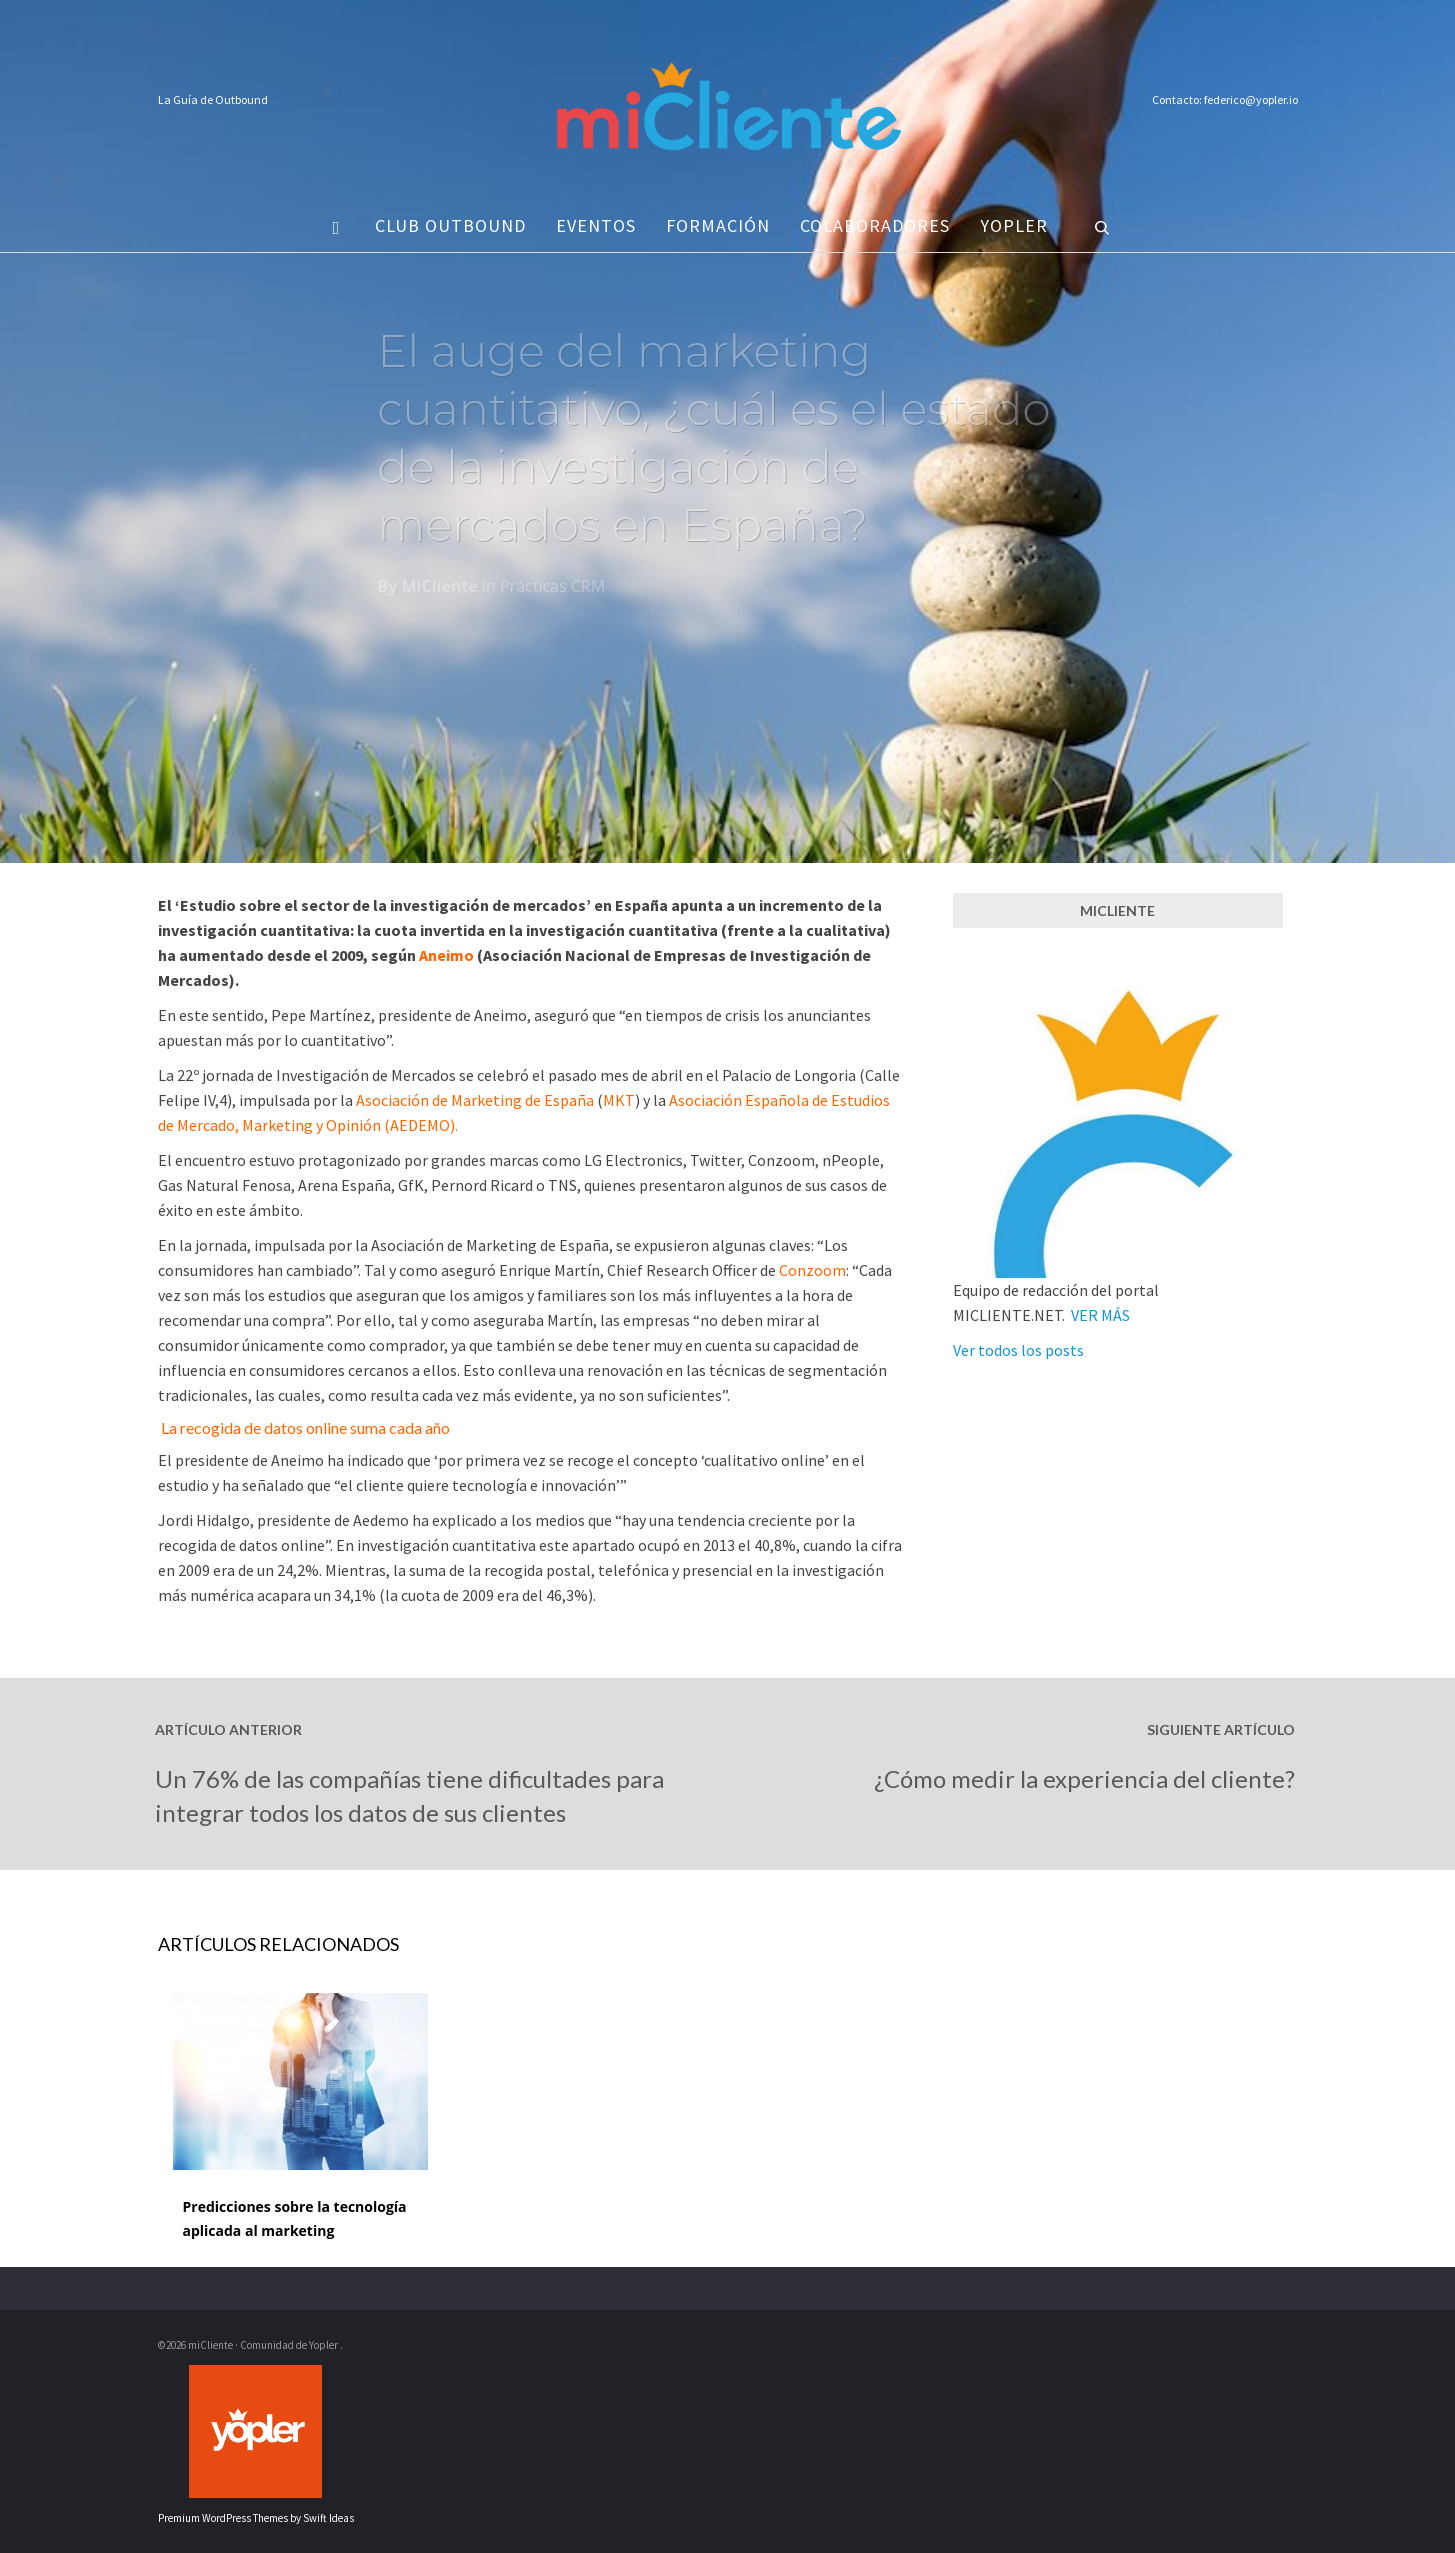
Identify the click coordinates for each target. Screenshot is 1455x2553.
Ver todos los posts (1018, 1350)
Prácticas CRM (552, 592)
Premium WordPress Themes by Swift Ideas (256, 2518)
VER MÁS (1100, 1315)
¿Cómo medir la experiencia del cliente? (1084, 1778)
